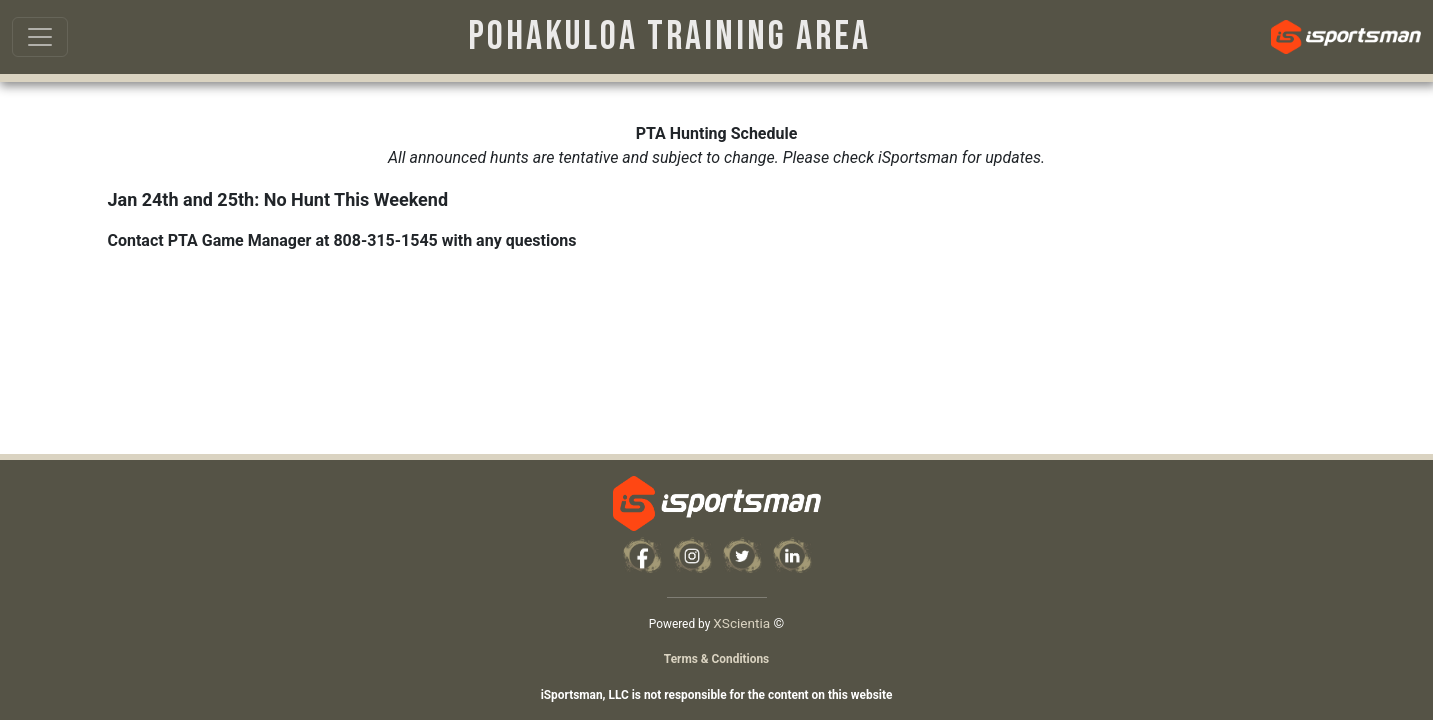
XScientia (741, 623)
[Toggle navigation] (40, 37)
